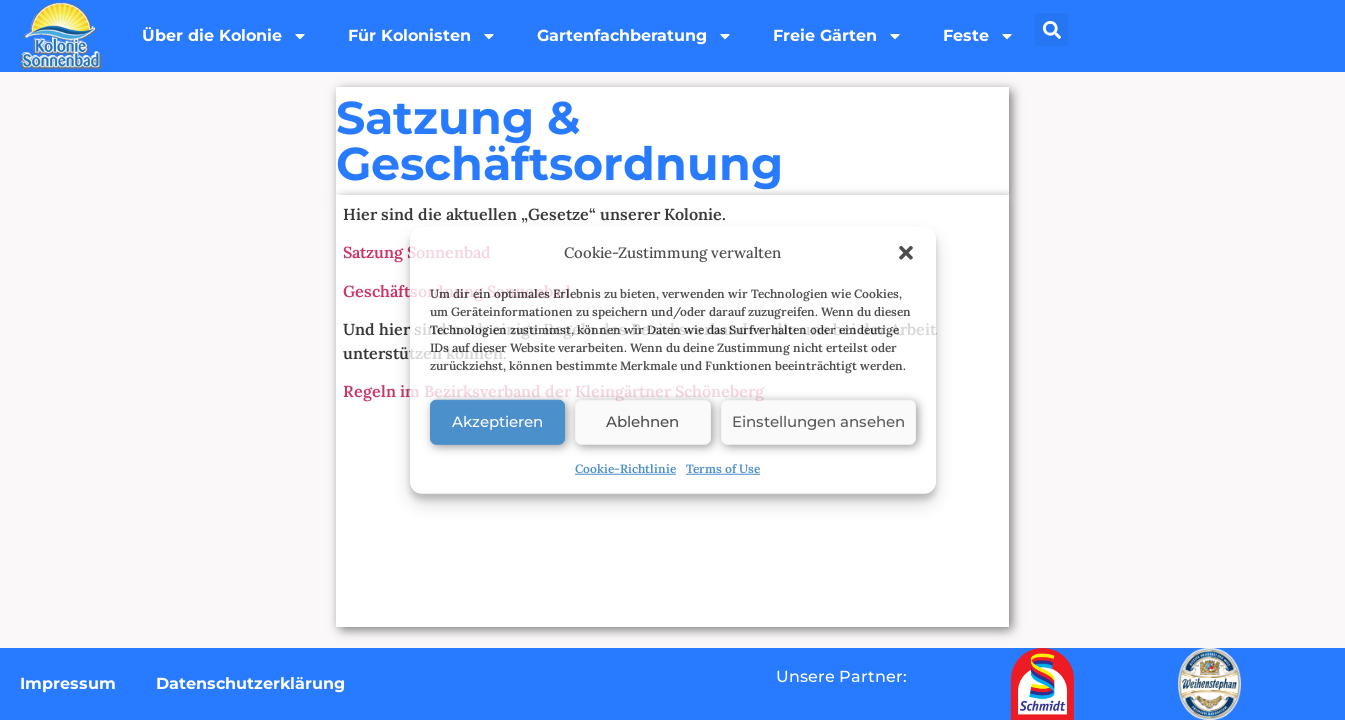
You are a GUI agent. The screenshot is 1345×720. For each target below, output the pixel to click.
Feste (979, 36)
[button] (906, 253)
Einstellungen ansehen (818, 421)
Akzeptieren (497, 421)
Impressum (68, 683)
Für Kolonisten (422, 36)
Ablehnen (642, 421)
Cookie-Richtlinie (625, 467)
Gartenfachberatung (635, 36)
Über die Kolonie (225, 36)
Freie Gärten (838, 36)
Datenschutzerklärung (250, 683)
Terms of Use (723, 467)
